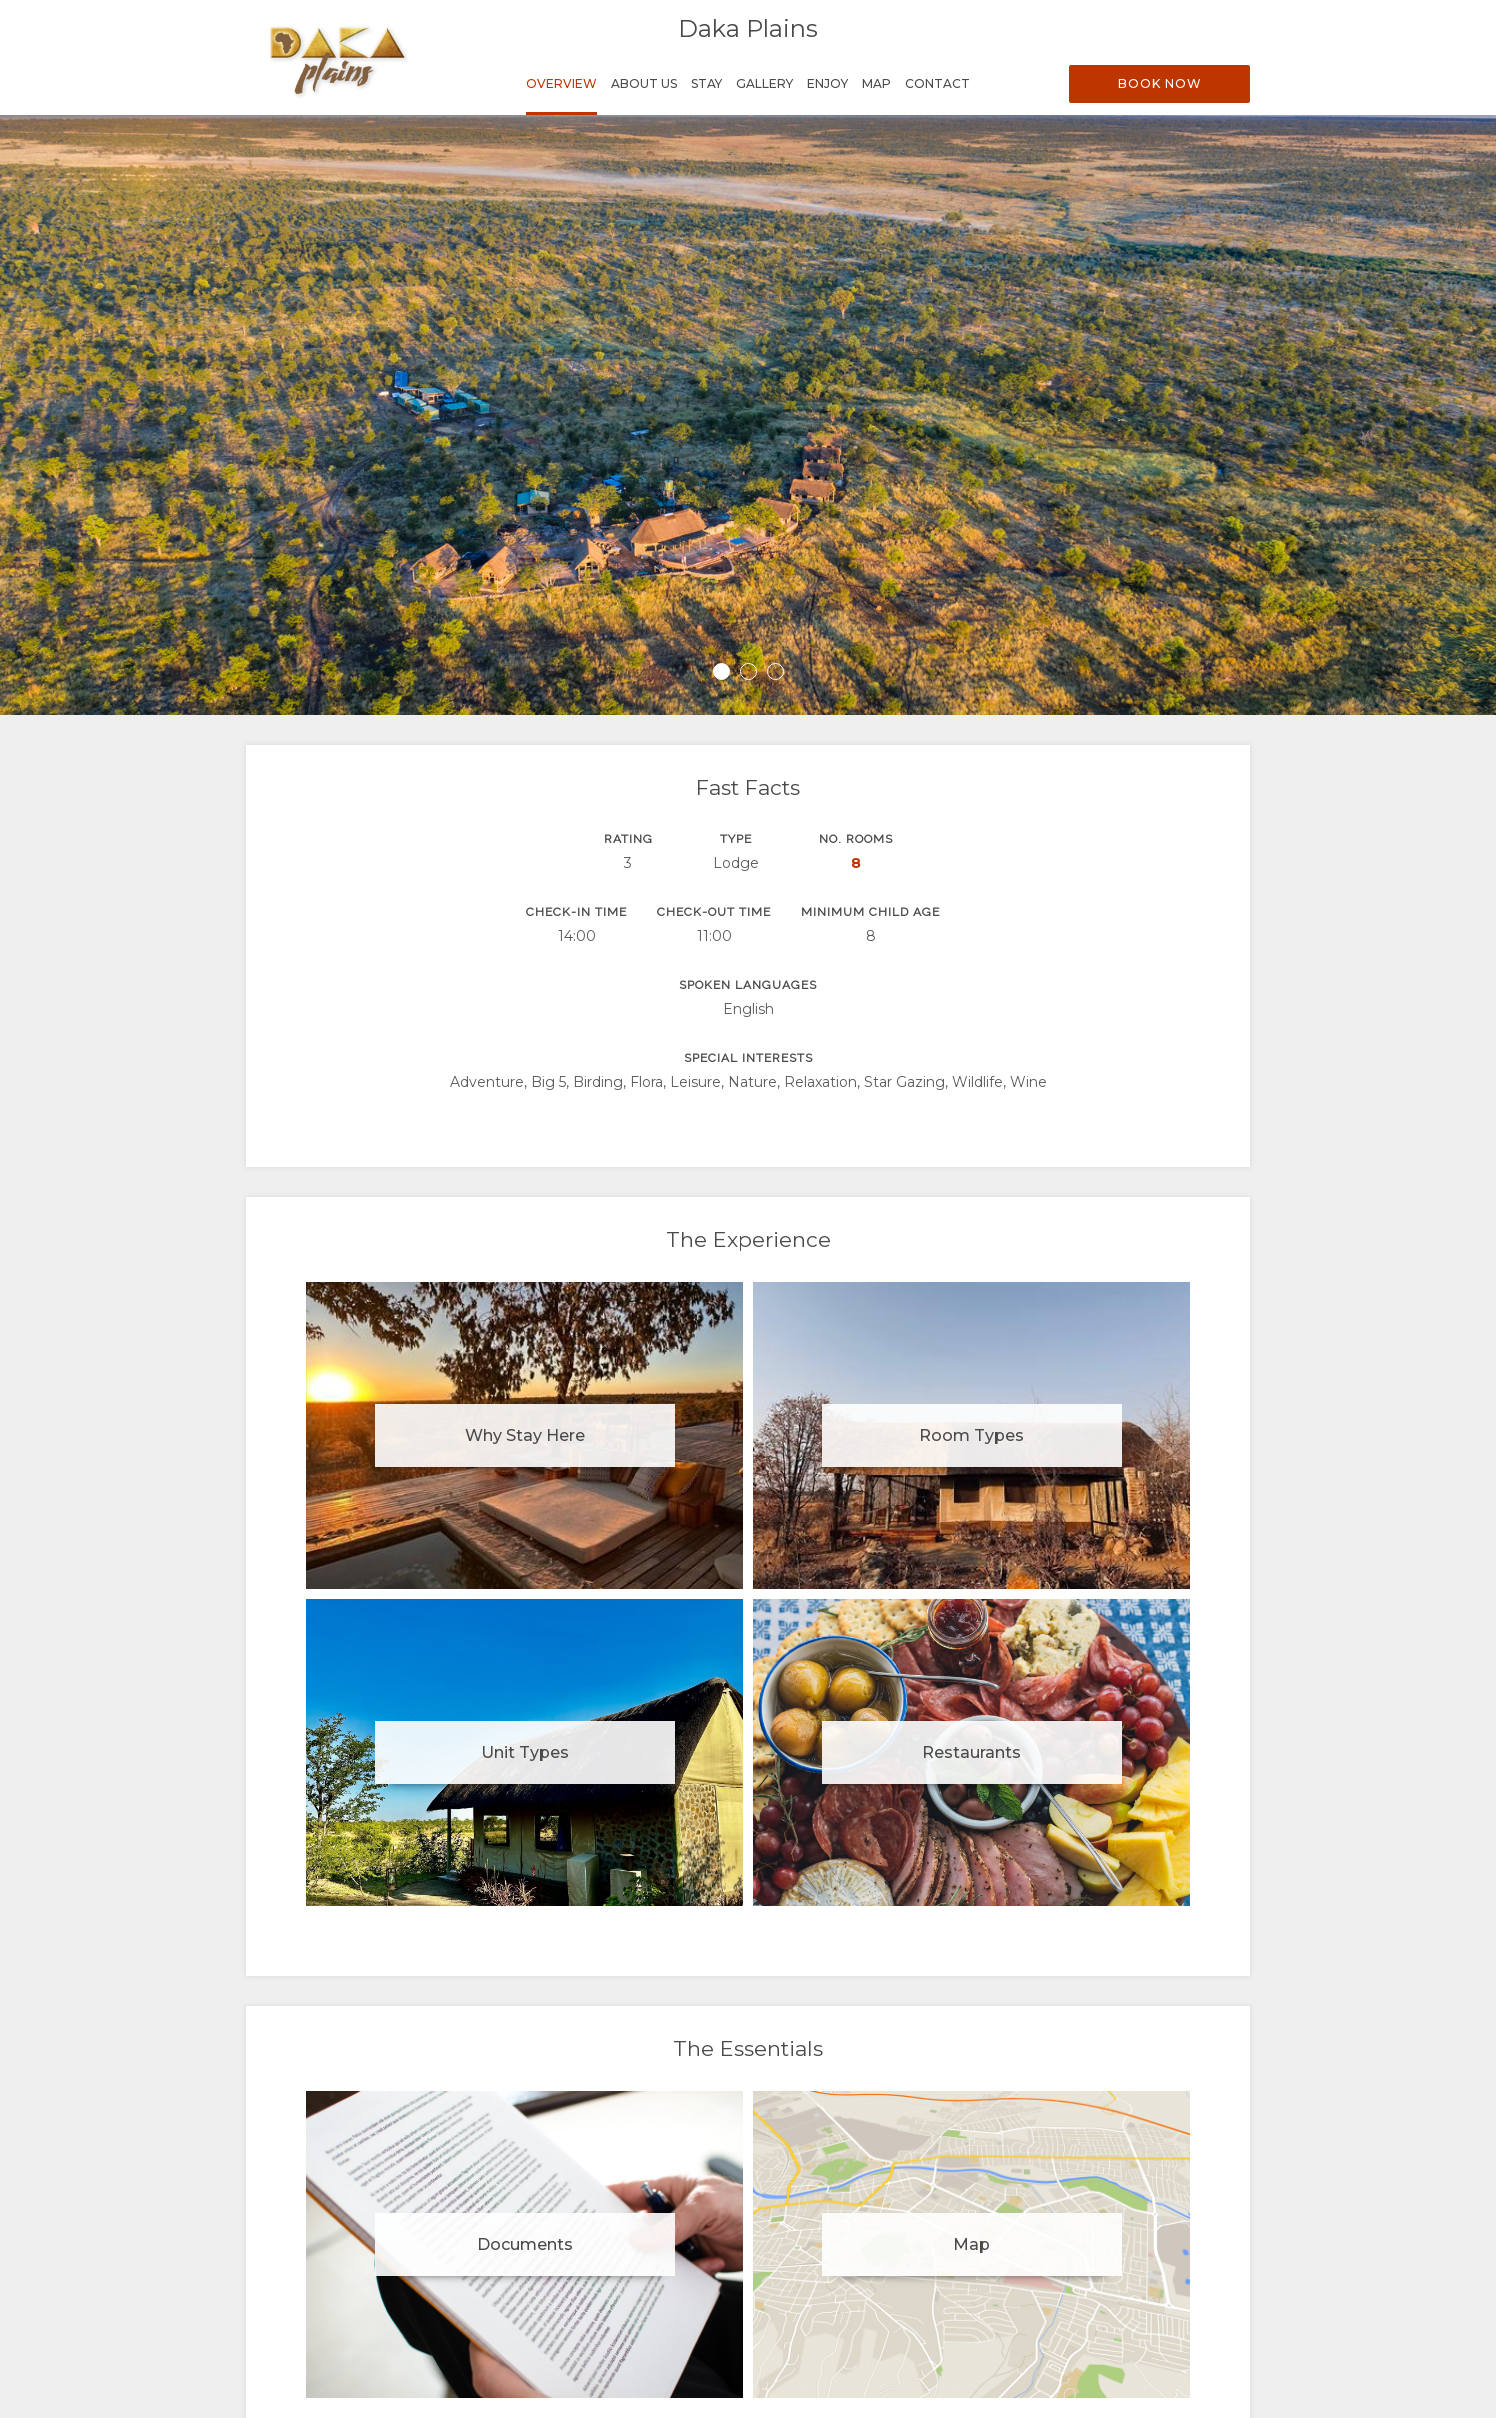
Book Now (1160, 83)
